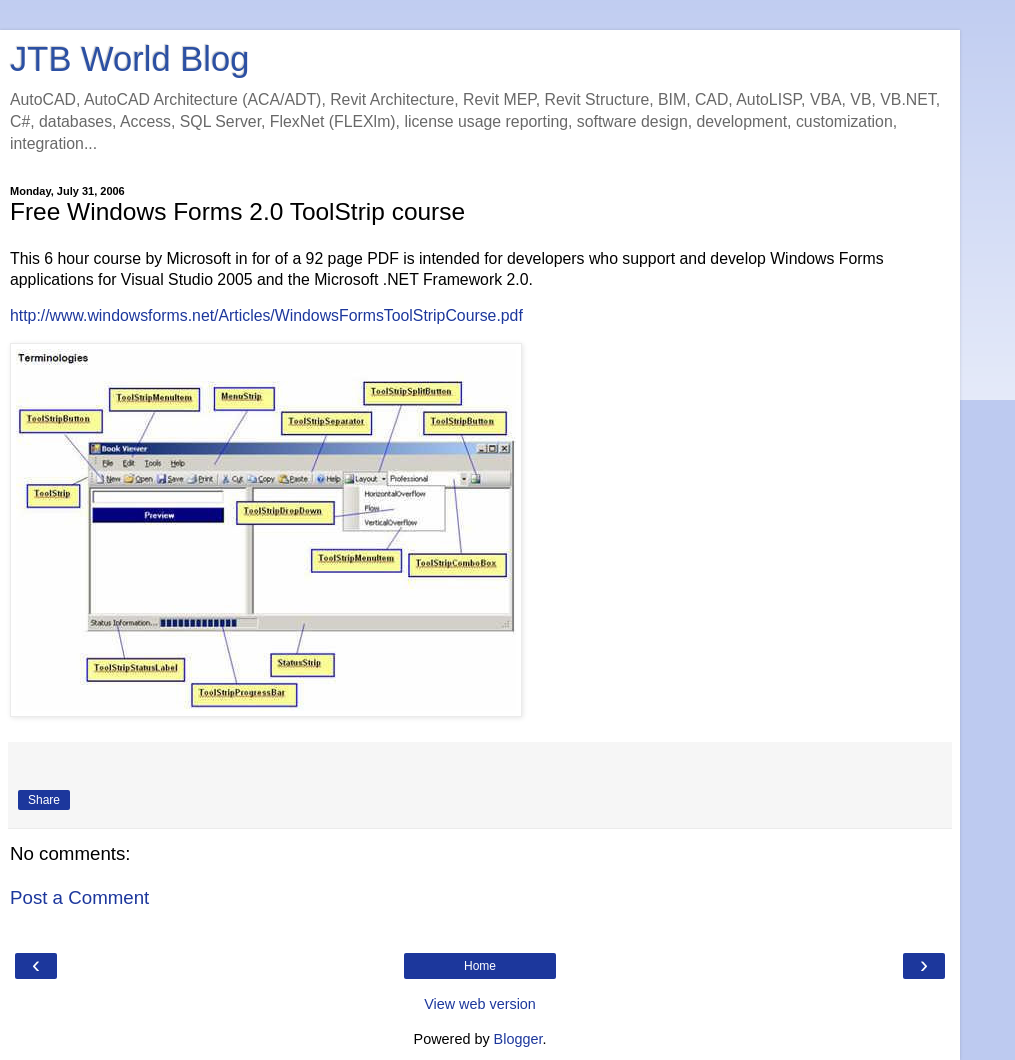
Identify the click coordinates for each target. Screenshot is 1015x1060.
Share (44, 800)
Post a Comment (79, 897)
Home (480, 966)
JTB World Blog (129, 59)
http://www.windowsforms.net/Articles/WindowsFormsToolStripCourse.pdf (266, 315)
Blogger (518, 1039)
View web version (480, 1004)
